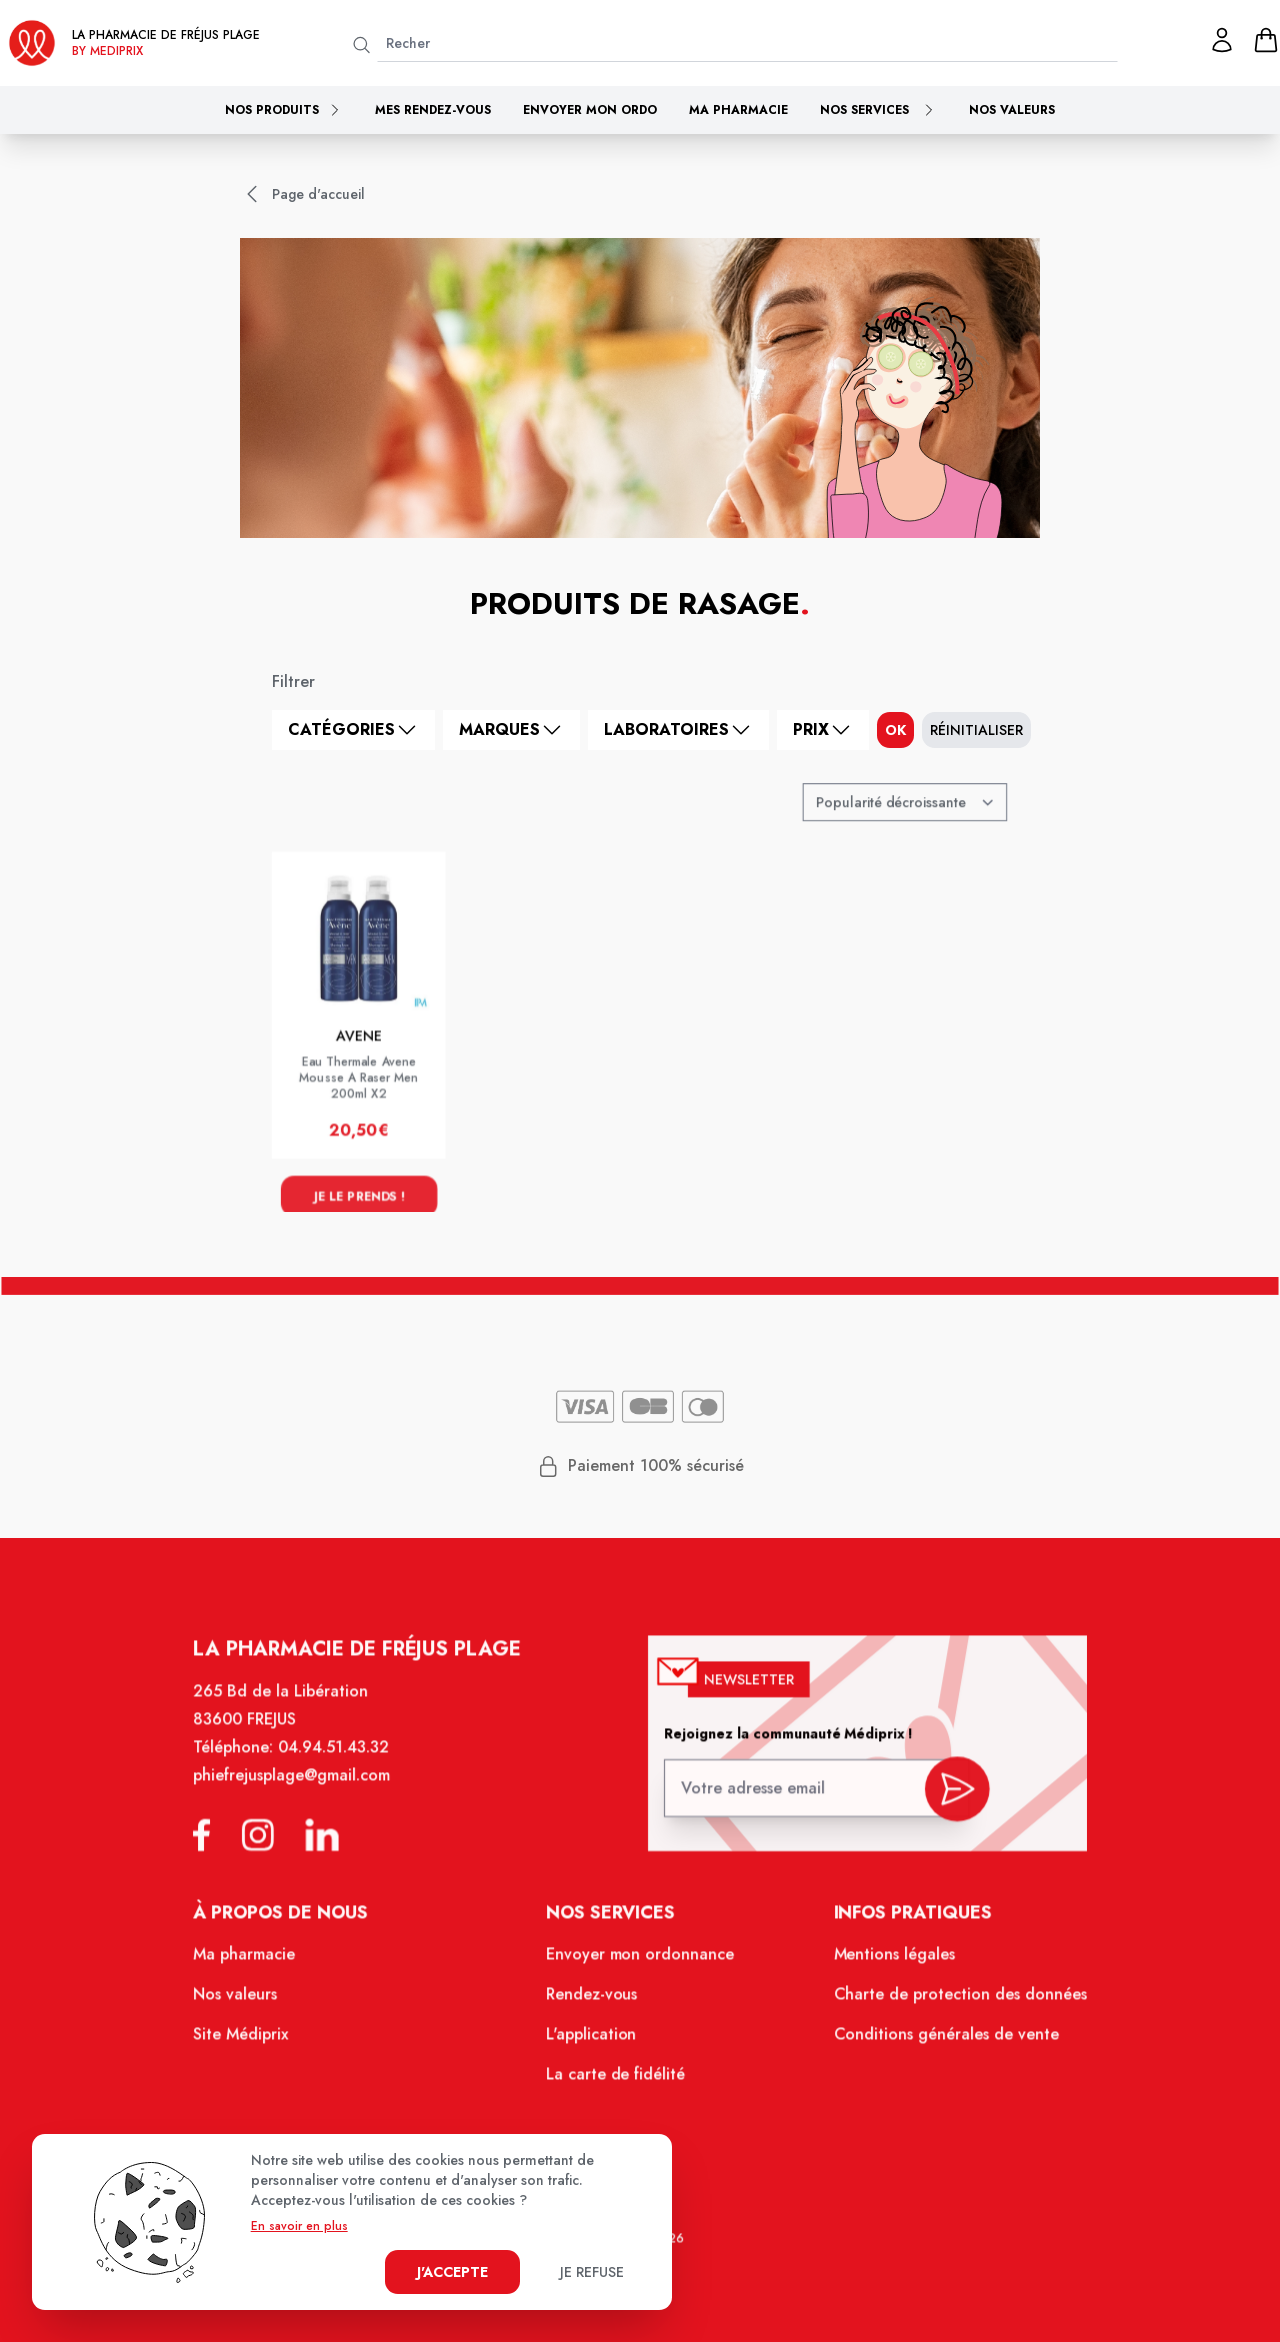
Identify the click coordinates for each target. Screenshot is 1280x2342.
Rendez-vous (594, 2004)
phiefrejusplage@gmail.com (306, 1794)
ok (895, 730)
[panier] (1266, 40)
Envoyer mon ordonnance (640, 1966)
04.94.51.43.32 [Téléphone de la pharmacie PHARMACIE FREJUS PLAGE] (346, 1767)
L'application (593, 2043)
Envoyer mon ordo (590, 110)
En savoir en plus (299, 2226)
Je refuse (592, 2272)
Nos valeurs (1012, 110)
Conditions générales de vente (933, 2043)
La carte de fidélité (617, 2081)
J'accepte (452, 2272)
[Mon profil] (1222, 40)
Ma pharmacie (738, 110)
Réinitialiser (976, 730)
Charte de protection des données (946, 2004)
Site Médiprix (257, 2043)
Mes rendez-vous (433, 110)
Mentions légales (883, 1966)
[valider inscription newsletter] (943, 1802)
